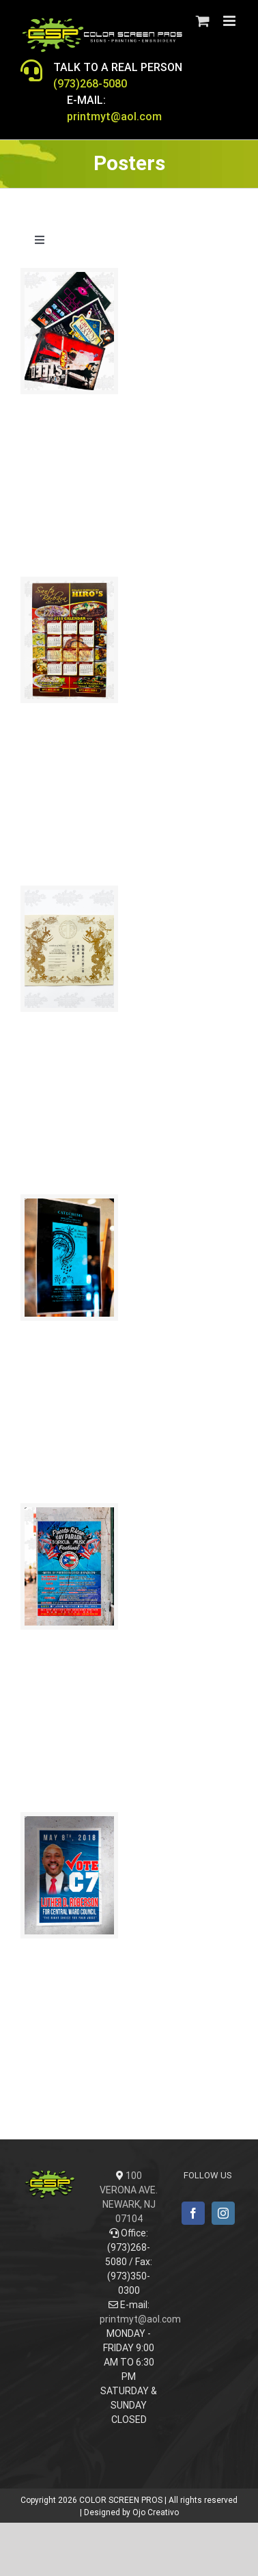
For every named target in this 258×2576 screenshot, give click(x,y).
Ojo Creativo (155, 2512)
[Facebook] (193, 2213)
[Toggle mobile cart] (203, 21)
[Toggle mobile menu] (230, 21)
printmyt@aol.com (140, 2319)
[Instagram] (223, 2213)
